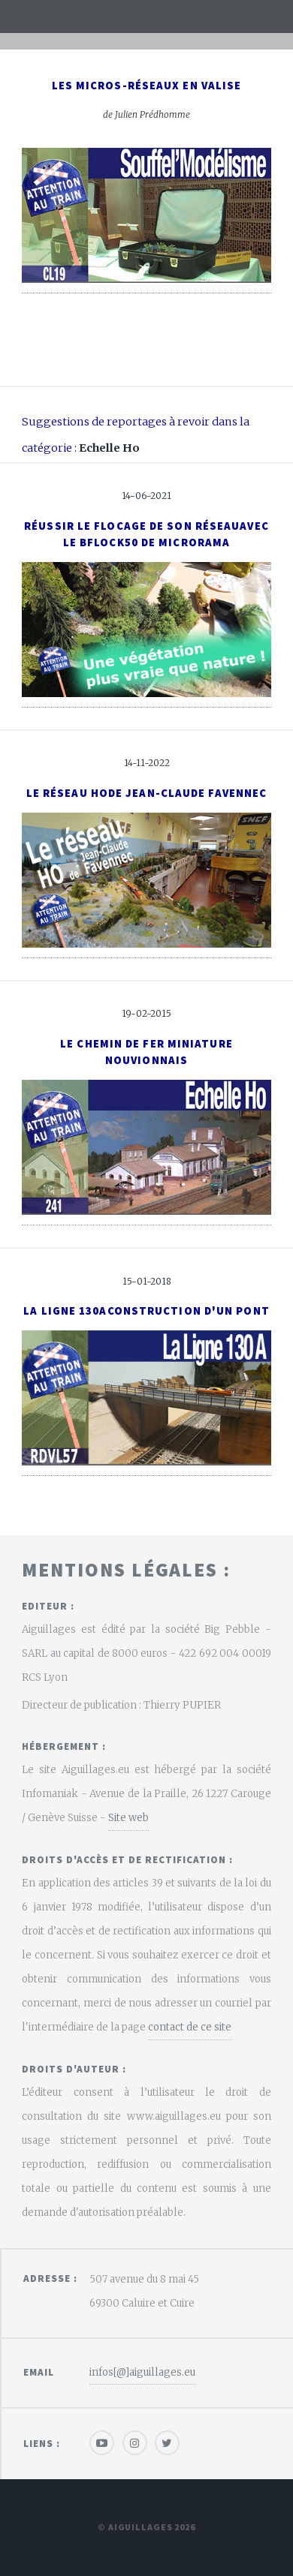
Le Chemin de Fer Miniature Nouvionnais (146, 1052)
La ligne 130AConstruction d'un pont (146, 1311)
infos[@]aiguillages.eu (142, 2372)
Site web (128, 1817)
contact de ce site (189, 2027)
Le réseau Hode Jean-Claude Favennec (146, 793)
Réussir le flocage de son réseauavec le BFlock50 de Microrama (146, 534)
